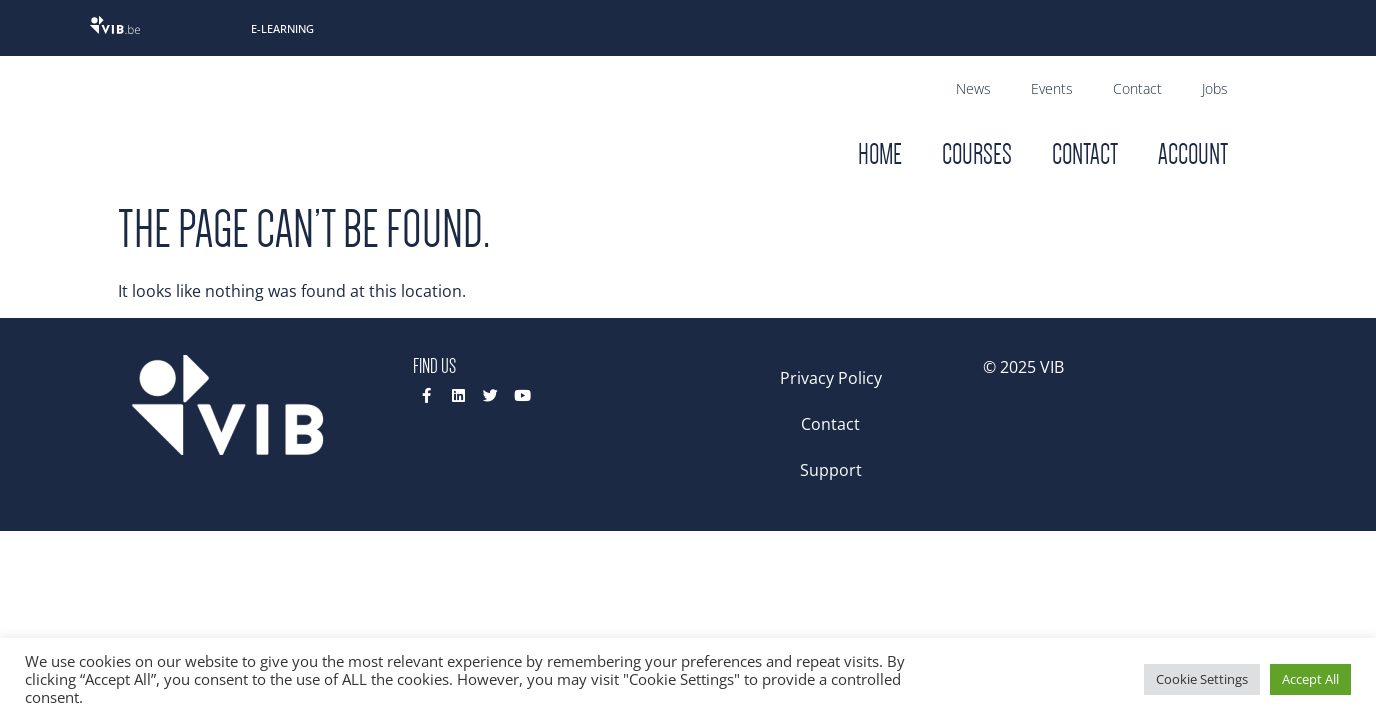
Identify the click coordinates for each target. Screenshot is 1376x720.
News (973, 88)
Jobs (1215, 88)
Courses (977, 154)
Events (1052, 88)
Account (1193, 154)
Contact (1137, 88)
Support (831, 470)
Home (880, 154)
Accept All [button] (1310, 679)
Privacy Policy (831, 378)
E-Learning (282, 28)
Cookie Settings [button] (1202, 679)
